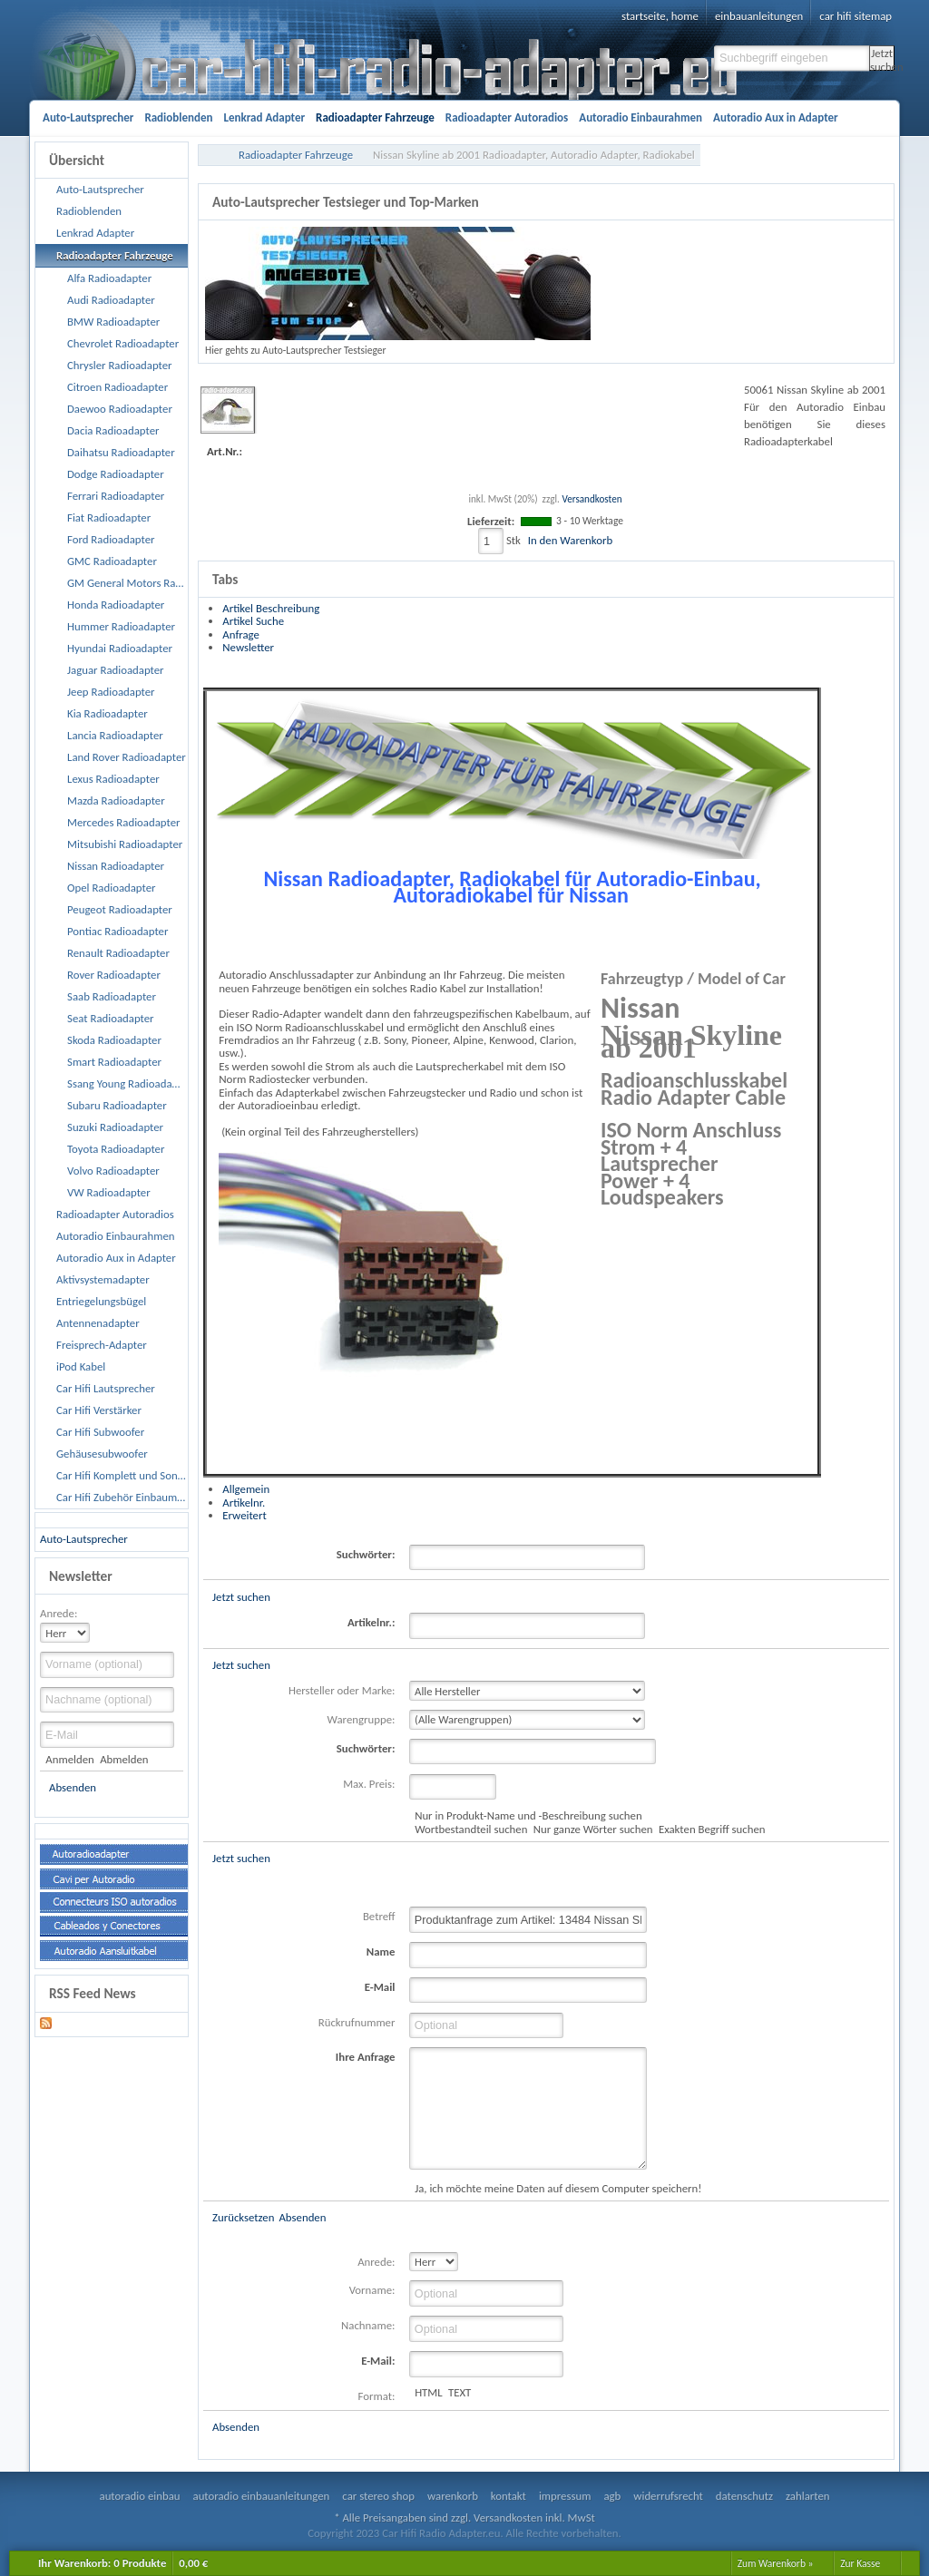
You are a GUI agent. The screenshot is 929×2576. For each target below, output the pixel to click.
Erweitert (244, 1515)
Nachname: (368, 2325)
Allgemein (245, 1489)
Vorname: (372, 2290)
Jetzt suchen (882, 58)
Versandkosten (591, 499)
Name (381, 1951)
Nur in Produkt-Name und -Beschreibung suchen (528, 1815)
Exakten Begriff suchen (712, 1829)
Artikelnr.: (371, 1622)
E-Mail (380, 1987)
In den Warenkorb (570, 540)
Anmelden (69, 1759)
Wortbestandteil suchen (471, 1829)
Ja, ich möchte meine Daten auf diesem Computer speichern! (558, 2188)
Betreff (379, 1916)
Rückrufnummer (357, 2022)
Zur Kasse (860, 2563)
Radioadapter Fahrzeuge (296, 154)
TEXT (459, 2392)
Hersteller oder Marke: (341, 1690)
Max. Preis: (369, 1784)
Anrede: (58, 1613)
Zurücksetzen (243, 2217)
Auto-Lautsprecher (84, 1539)
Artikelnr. (243, 1502)
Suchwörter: (366, 1554)
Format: (377, 2396)
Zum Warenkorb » (776, 2563)
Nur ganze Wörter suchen (593, 1829)
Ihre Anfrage (366, 2057)
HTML (429, 2392)
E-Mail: (378, 2360)
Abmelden (124, 1759)
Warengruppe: (362, 1719)
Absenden (72, 1787)
